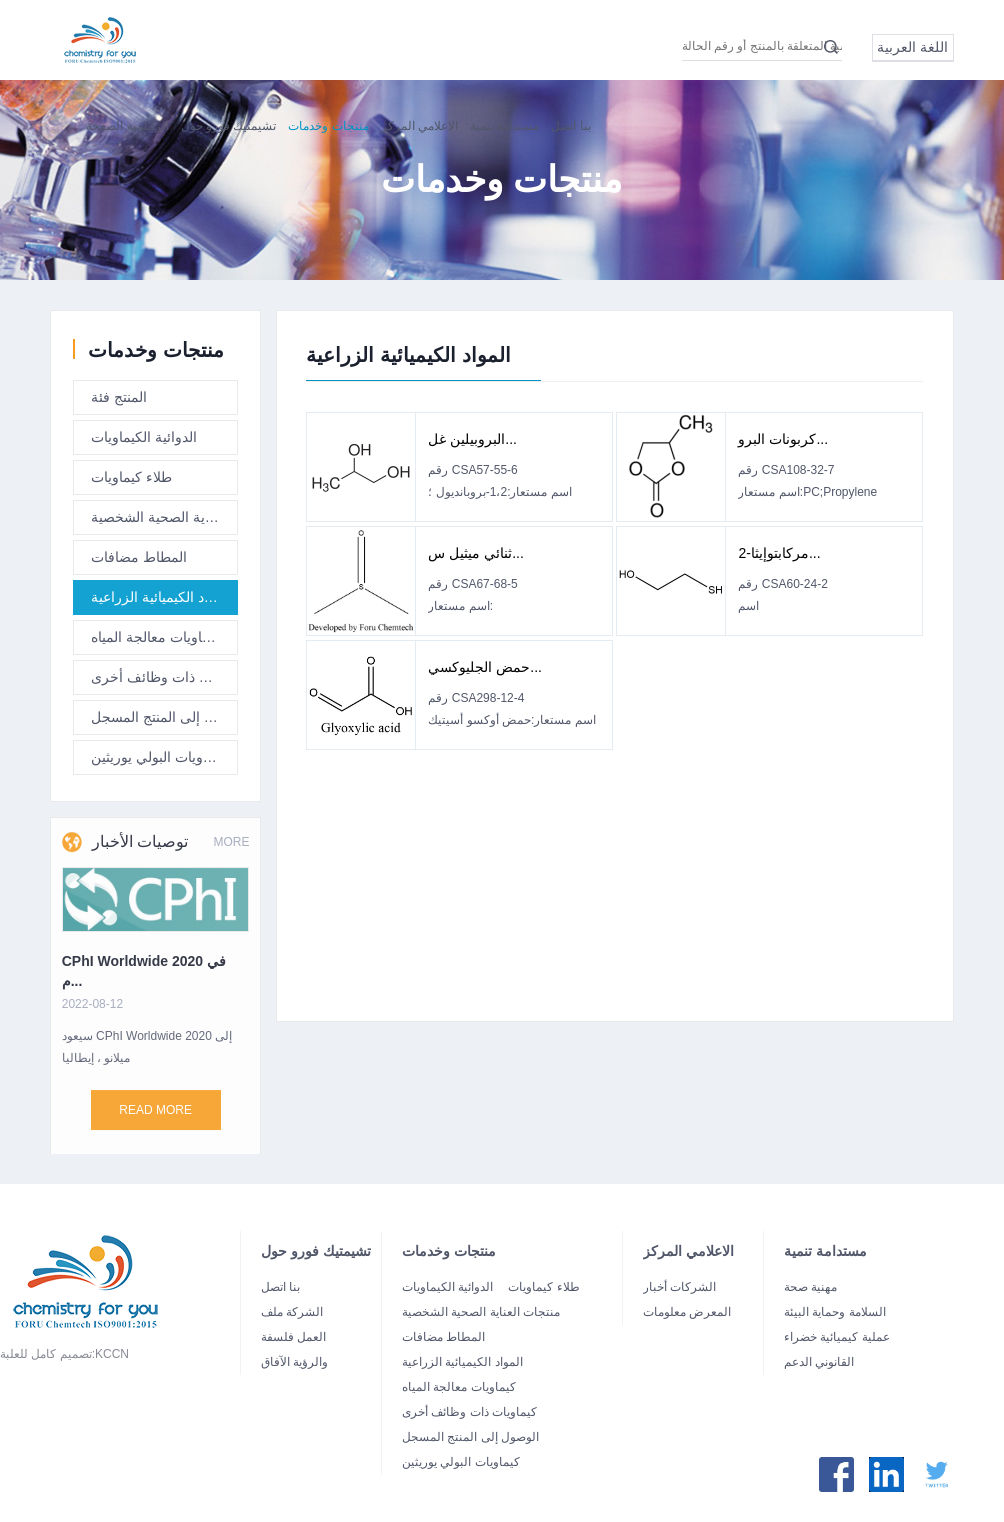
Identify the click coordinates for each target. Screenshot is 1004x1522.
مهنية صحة (810, 1287)
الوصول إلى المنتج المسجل (164, 722)
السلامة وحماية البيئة (835, 1312)
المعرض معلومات (687, 1312)
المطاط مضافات (139, 562)
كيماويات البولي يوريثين (158, 762)
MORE (231, 871)
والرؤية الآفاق (294, 1362)
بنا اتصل (280, 1287)
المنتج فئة (119, 402)
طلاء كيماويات (131, 482)
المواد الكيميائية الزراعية (161, 602)
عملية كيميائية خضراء (837, 1337)
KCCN (112, 1354)
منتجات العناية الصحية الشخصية (164, 522)
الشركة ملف (292, 1312)
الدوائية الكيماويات (144, 442)
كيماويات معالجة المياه (156, 642)
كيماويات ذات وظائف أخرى (164, 682)
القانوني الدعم (819, 1362)
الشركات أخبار (679, 1287)
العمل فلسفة (293, 1337)
